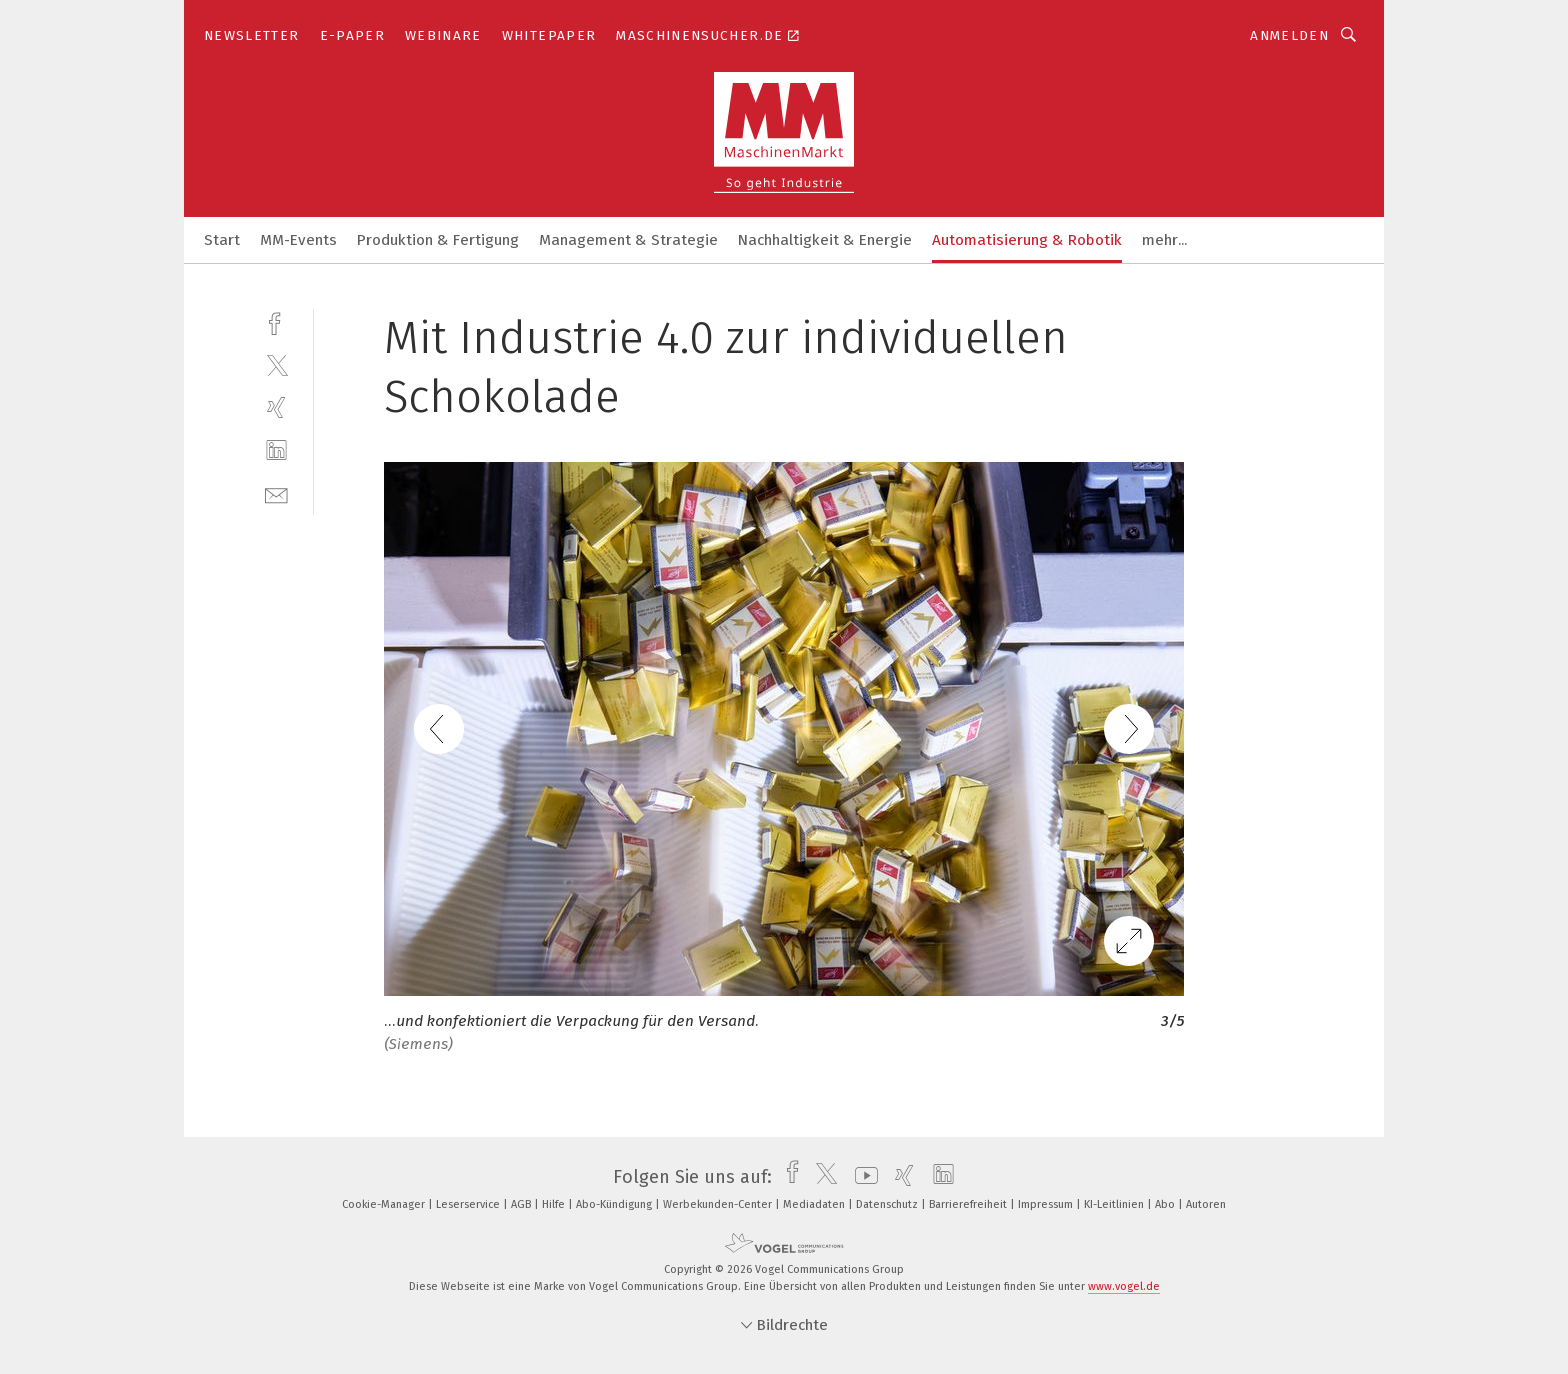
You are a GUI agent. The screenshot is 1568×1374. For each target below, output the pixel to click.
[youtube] (861, 1177)
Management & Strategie (628, 240)
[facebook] (276, 321)
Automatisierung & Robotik (1027, 240)
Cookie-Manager (385, 1204)
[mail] (276, 493)
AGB (522, 1204)
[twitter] (276, 364)
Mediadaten (815, 1204)
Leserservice (469, 1204)
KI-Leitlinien (1115, 1204)
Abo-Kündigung (615, 1204)
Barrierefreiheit (969, 1204)
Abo (1166, 1204)
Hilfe (555, 1204)
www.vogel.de (1124, 1286)
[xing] (276, 407)
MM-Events (298, 240)
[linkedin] (276, 450)
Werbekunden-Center (719, 1204)
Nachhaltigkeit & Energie (825, 240)
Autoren (1206, 1204)
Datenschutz (888, 1204)
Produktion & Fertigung (438, 240)
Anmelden (1289, 35)
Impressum (1047, 1204)
